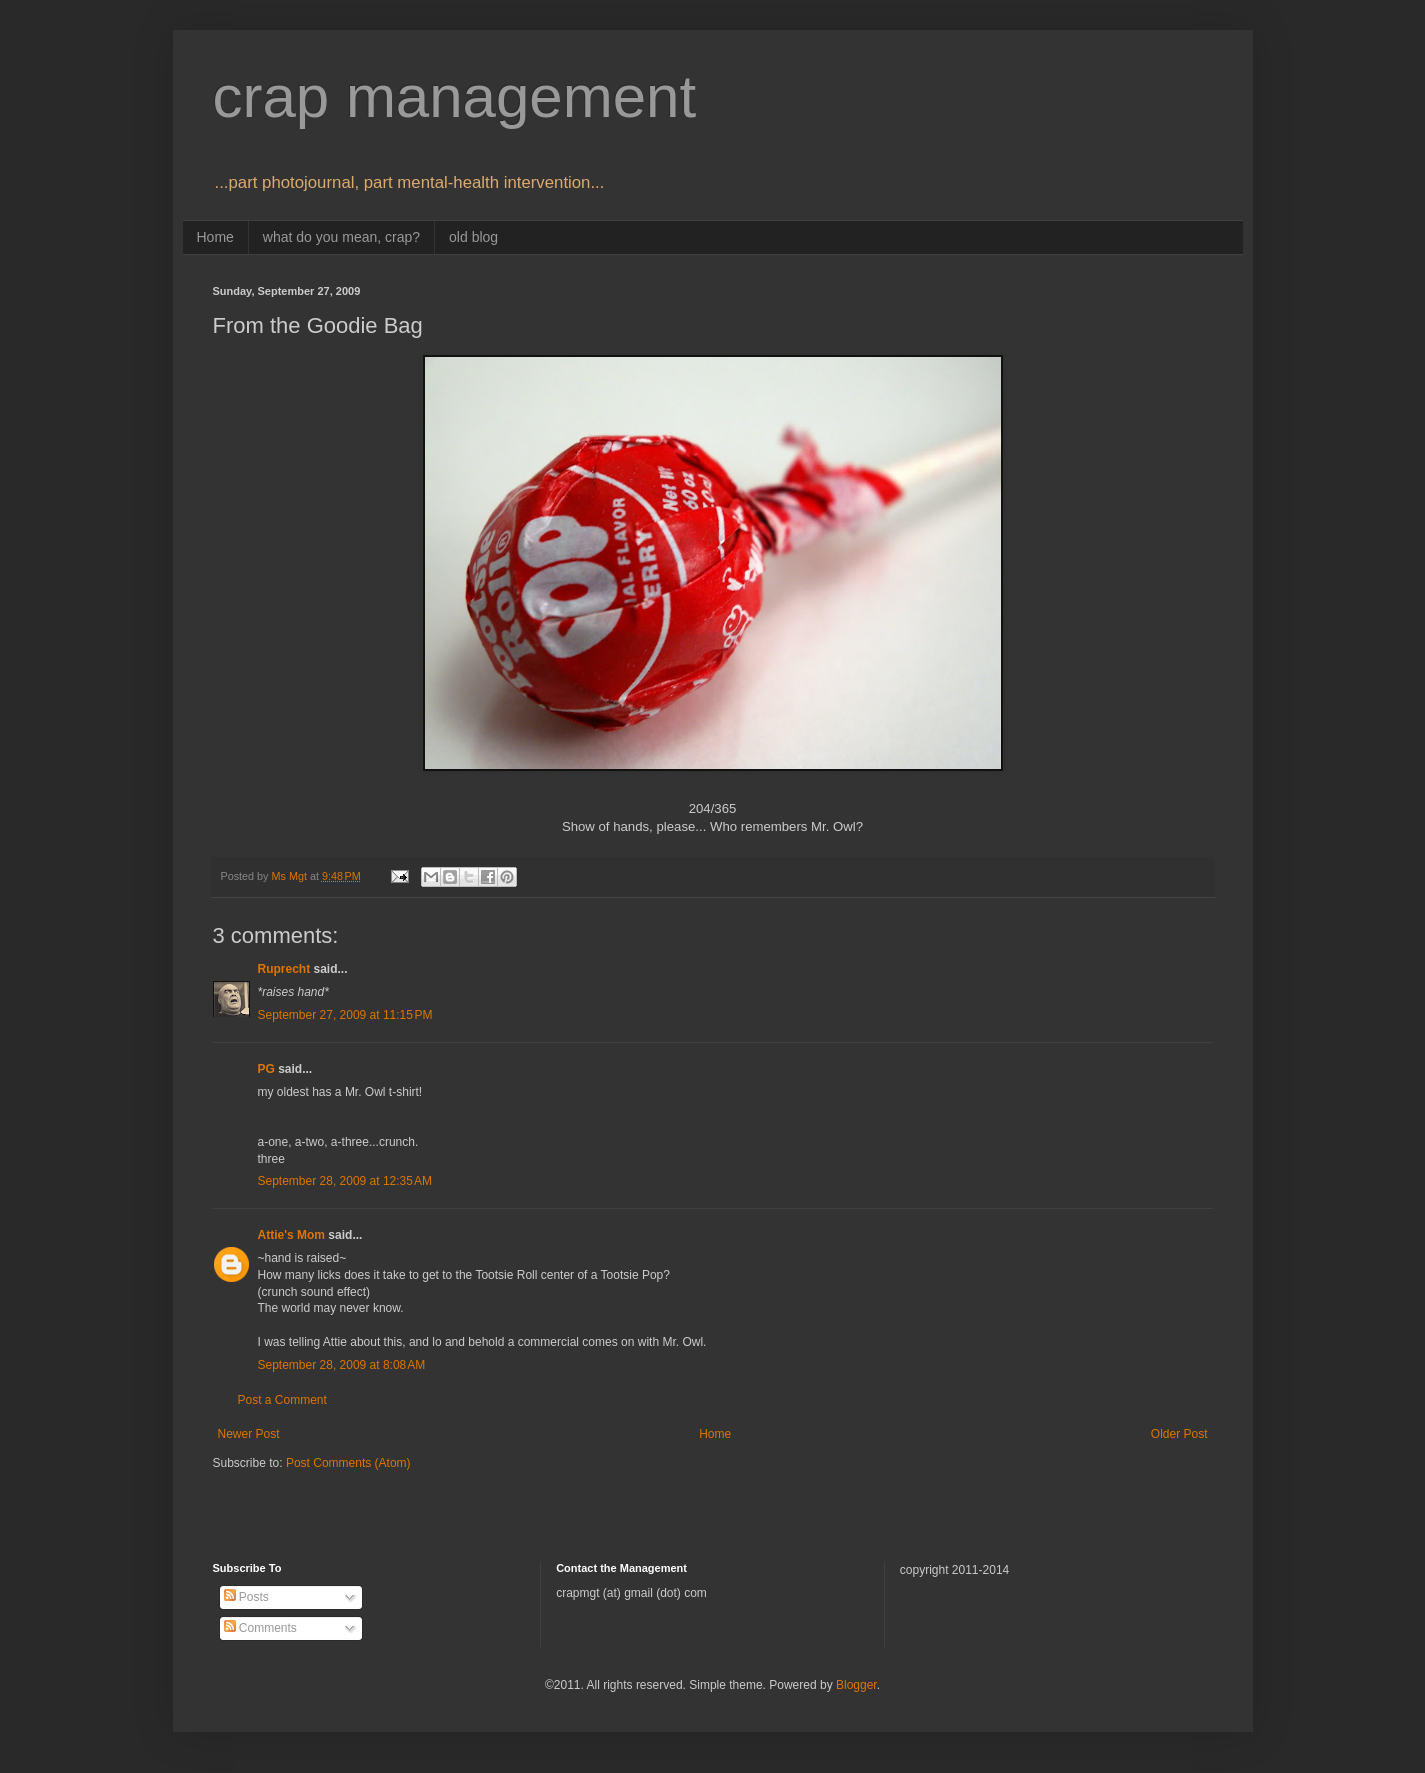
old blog (473, 237)
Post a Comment (282, 1400)
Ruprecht (284, 969)
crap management (455, 96)
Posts (246, 1597)
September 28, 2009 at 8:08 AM (342, 1365)
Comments (260, 1628)
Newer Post (249, 1434)
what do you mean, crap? (341, 237)
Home (215, 237)
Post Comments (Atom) (348, 1463)
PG (266, 1069)
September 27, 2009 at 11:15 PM (345, 1015)
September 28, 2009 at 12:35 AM (345, 1181)
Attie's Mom (292, 1235)
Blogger (856, 1685)
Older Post (1179, 1434)
